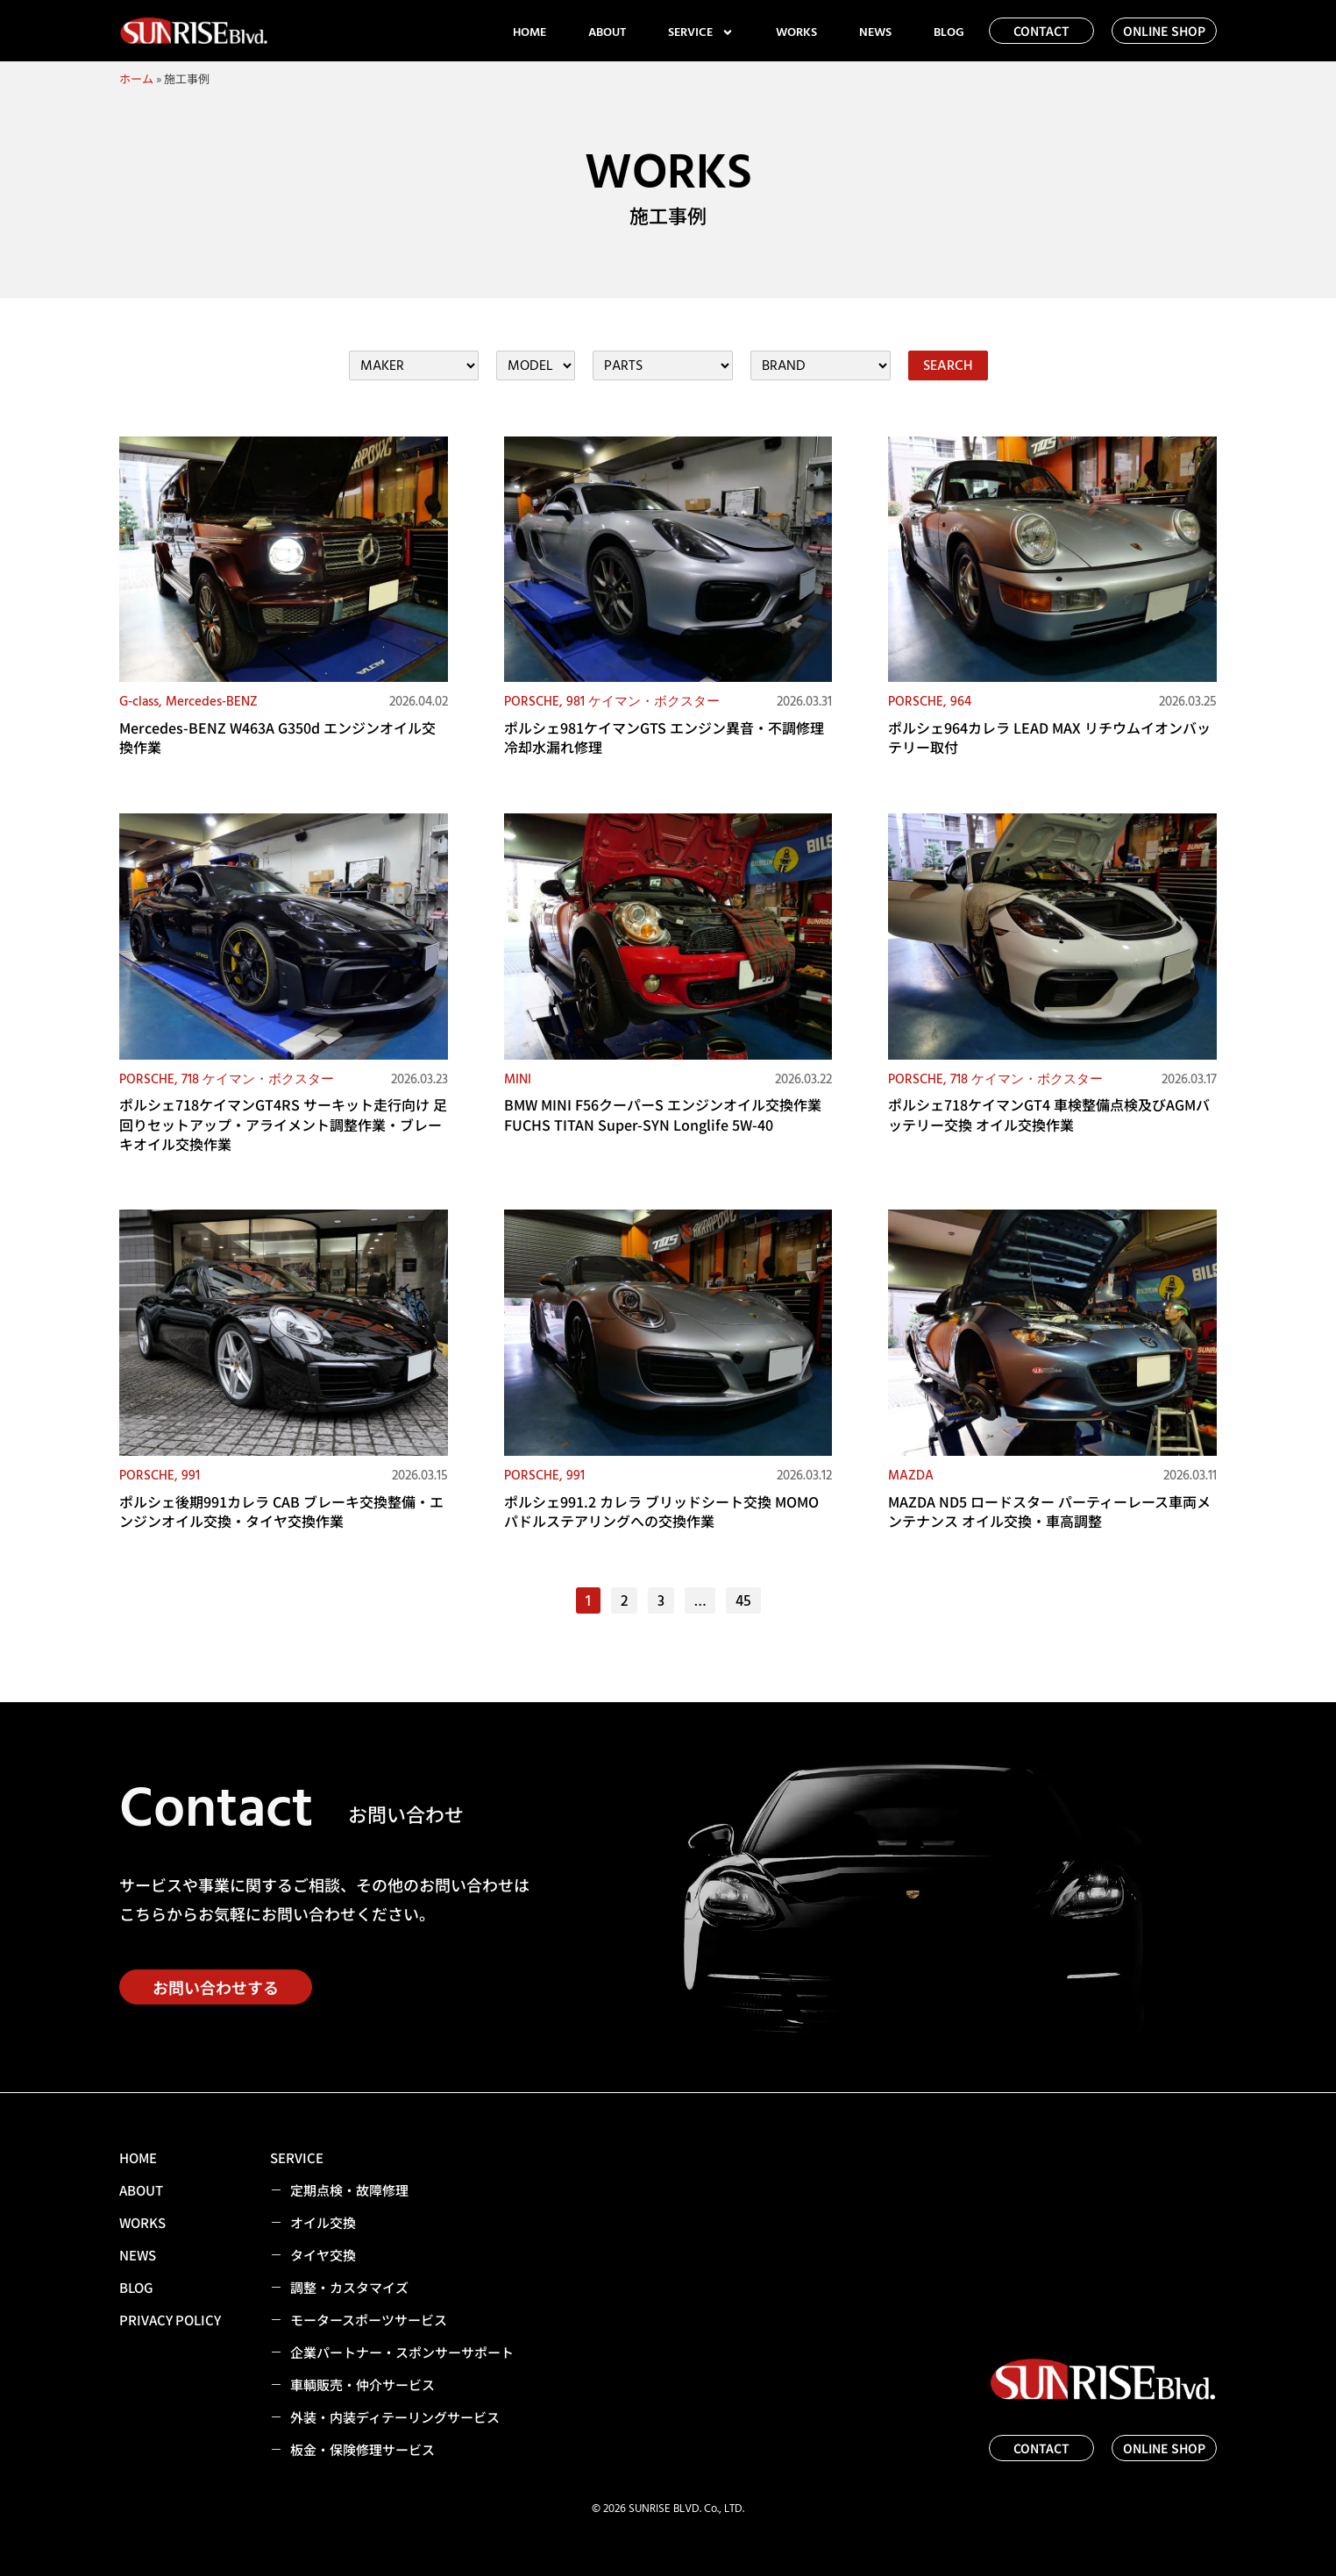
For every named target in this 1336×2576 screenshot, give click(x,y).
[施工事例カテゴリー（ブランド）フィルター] (820, 365)
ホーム (136, 78)
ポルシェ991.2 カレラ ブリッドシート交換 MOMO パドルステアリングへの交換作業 (661, 1511)
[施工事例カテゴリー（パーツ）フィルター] (663, 365)
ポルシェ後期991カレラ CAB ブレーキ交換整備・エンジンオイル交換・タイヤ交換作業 (281, 1511)
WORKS (796, 32)
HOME (529, 32)
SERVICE (701, 32)
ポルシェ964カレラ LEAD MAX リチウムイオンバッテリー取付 (1049, 737)
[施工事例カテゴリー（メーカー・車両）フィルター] (414, 365)
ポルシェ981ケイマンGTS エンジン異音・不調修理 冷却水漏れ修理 (664, 737)
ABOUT (607, 32)
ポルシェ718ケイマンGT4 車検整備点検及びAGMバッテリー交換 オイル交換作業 (1049, 1114)
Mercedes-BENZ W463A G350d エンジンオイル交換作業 (277, 737)
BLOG (949, 32)
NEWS (875, 32)
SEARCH (948, 365)
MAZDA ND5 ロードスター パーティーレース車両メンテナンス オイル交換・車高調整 (1049, 1511)
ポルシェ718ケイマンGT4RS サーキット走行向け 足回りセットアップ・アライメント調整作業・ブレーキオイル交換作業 (283, 1124)
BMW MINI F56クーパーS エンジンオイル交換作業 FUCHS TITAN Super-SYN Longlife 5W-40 (662, 1114)
